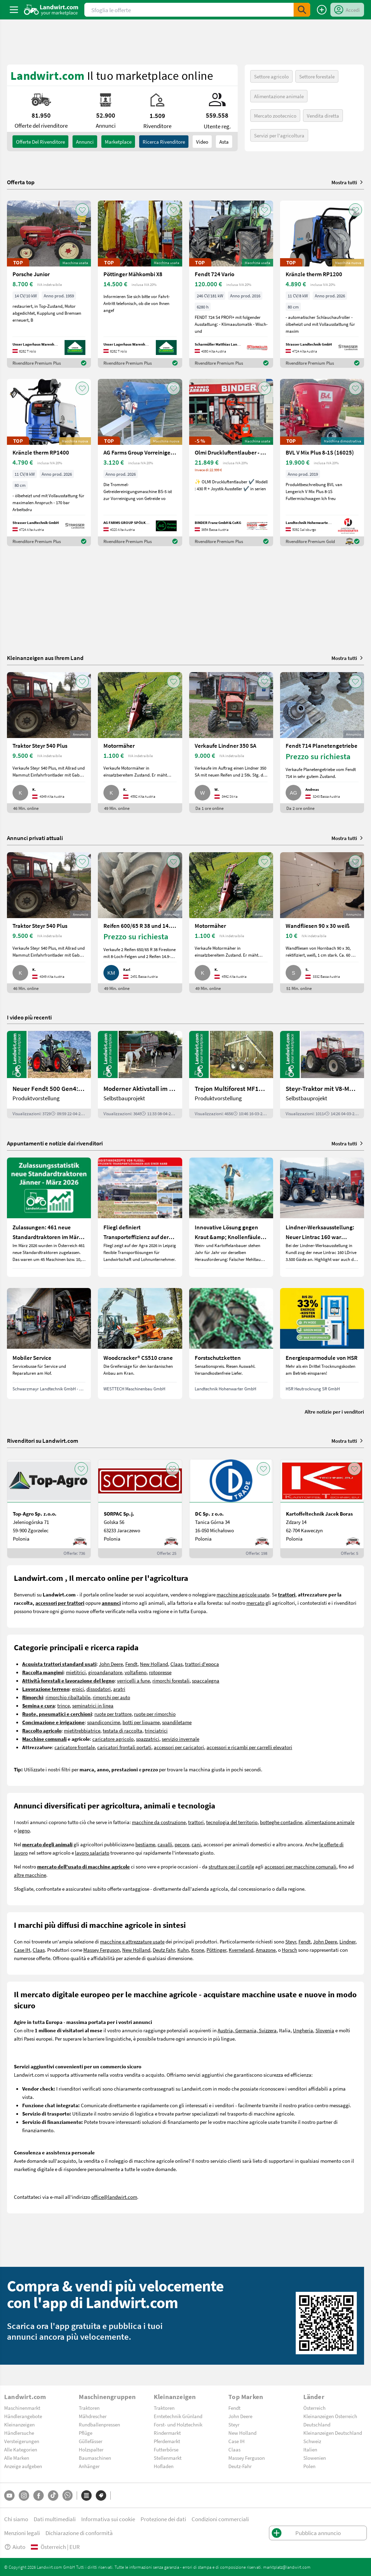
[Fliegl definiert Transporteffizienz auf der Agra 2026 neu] (140, 1217)
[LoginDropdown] (347, 10)
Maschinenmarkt (22, 2407)
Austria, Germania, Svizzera (247, 2030)
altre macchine (30, 1874)
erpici (78, 1688)
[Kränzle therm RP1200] (322, 284)
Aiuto (14, 2547)
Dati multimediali (55, 2519)
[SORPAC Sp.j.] (140, 1508)
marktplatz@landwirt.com (287, 2567)
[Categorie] (86, 2495)
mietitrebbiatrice (82, 1730)
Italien (310, 2449)
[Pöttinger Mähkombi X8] (140, 284)
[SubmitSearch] (302, 10)
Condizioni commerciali (220, 2519)
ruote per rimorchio (155, 1713)
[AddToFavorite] (82, 210)
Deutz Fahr (164, 1949)
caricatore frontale (74, 1747)
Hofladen (164, 2466)
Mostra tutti (347, 182)
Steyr (290, 1941)
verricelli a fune (133, 1680)
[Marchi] (101, 2495)
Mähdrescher (93, 2416)
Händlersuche (19, 2432)
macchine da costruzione (159, 1822)
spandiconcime (103, 1722)
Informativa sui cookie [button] (108, 2519)
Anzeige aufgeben (23, 2466)
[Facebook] (38, 2495)
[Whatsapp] (67, 2495)
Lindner (347, 1941)
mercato (255, 1602)
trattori (196, 1822)
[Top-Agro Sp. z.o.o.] (49, 1508)
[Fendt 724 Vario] (231, 284)
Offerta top (21, 182)
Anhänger (89, 2466)
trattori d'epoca (202, 1663)
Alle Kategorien (20, 2449)
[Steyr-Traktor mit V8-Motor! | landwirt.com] (322, 1074)
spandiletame (177, 1722)
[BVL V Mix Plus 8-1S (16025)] (322, 462)
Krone (197, 1949)
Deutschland (316, 2424)
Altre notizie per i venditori (334, 1411)
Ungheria (303, 2030)
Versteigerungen (21, 2441)
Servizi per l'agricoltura (279, 135)
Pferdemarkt (167, 2441)
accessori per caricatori (179, 1747)
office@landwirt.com (114, 2196)
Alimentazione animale (279, 96)
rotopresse (160, 1672)
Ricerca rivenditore (164, 141)
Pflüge (85, 2432)
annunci (85, 141)
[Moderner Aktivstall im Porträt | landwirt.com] (140, 1074)
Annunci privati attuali (35, 838)
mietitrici (76, 1672)
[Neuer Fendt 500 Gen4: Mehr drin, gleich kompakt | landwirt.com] (49, 1074)
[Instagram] (24, 2495)
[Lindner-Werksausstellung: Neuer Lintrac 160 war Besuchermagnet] (322, 1217)
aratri (119, 1688)
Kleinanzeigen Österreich (330, 2416)
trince (63, 1705)
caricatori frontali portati (124, 1747)
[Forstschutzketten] (231, 1343)
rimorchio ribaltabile (67, 1697)
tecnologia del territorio (232, 1822)
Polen (309, 2466)
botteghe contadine (281, 1822)
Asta (224, 141)
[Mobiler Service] (49, 1343)
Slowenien (314, 2457)
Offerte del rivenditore (40, 141)
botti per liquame (141, 1722)
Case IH (22, 1949)
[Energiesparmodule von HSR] (322, 1343)
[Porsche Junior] (49, 284)
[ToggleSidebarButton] (14, 9)
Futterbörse (166, 2449)
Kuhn (183, 1949)
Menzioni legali (22, 2533)
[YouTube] (9, 2495)
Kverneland (241, 1949)
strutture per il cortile (231, 1866)
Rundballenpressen (99, 2424)
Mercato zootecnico (275, 115)
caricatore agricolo (113, 1738)
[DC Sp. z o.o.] (231, 1508)
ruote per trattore (113, 1713)
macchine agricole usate (243, 1594)
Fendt (131, 1663)
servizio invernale (180, 1738)
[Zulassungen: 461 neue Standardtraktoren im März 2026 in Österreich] (49, 1217)
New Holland (154, 1663)
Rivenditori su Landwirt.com (42, 1440)
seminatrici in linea (92, 1705)
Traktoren (89, 2407)
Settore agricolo (271, 76)
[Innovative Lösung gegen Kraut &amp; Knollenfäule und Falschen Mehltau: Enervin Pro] (231, 1217)
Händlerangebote (23, 2416)
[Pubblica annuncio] (322, 10)
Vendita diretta (323, 115)
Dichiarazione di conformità (79, 2533)
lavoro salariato (92, 1852)
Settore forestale (317, 76)
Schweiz (312, 2441)
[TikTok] (53, 2495)
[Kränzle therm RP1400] (49, 462)
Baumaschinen (95, 2457)
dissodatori (98, 1688)
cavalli (165, 1844)
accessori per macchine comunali (300, 1866)
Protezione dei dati (163, 2519)
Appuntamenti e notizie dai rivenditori (55, 1143)
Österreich (314, 2407)
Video (202, 141)
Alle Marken (16, 2457)
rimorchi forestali (170, 1680)
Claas (176, 1663)
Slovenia (324, 2030)
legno (24, 1830)
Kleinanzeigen (19, 2424)
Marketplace (118, 141)
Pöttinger (216, 1949)
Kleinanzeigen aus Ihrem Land (45, 658)
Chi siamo (16, 2519)
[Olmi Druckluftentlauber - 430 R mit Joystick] (231, 462)
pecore (182, 1844)
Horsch (289, 1949)
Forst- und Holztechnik (178, 2424)
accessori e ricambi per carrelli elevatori (249, 1747)
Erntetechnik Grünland (178, 2416)
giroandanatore (105, 1672)
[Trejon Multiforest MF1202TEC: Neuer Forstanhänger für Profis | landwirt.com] (231, 1074)
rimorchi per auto (111, 1697)
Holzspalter (91, 2449)
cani (196, 1844)
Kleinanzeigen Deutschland (332, 2432)
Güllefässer (90, 2441)
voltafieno (135, 1672)
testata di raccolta (122, 1730)
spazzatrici (147, 1738)
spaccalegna (205, 1680)
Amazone (266, 1949)
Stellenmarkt (168, 2457)
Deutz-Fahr (240, 2466)
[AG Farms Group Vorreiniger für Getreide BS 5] (140, 462)
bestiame (145, 1844)
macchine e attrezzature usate (132, 1941)
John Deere (111, 1663)
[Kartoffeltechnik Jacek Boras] (322, 1508)
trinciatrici (156, 1730)
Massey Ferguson (101, 1949)
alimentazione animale (329, 1822)
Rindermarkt (167, 2432)
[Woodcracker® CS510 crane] (140, 1343)
